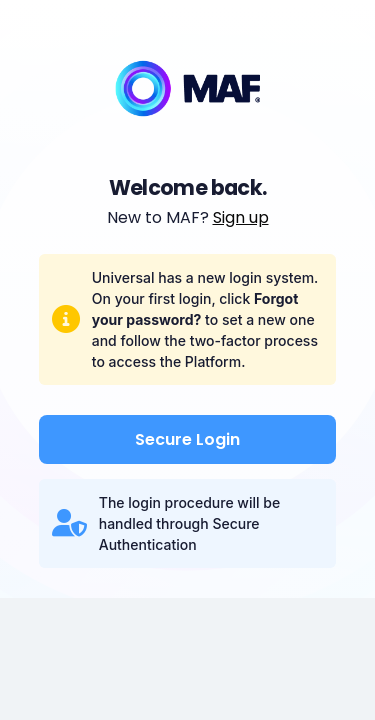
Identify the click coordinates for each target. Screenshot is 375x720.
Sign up (241, 217)
